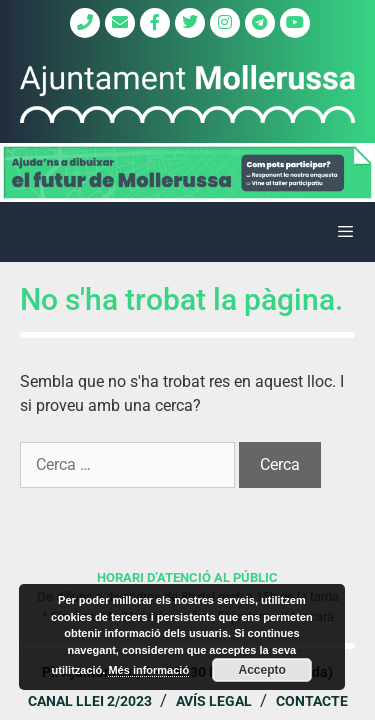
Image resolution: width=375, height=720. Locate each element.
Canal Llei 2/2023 (90, 701)
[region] (187, 172)
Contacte (312, 701)
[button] (187, 172)
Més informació (148, 670)
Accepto (262, 670)
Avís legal (214, 701)
